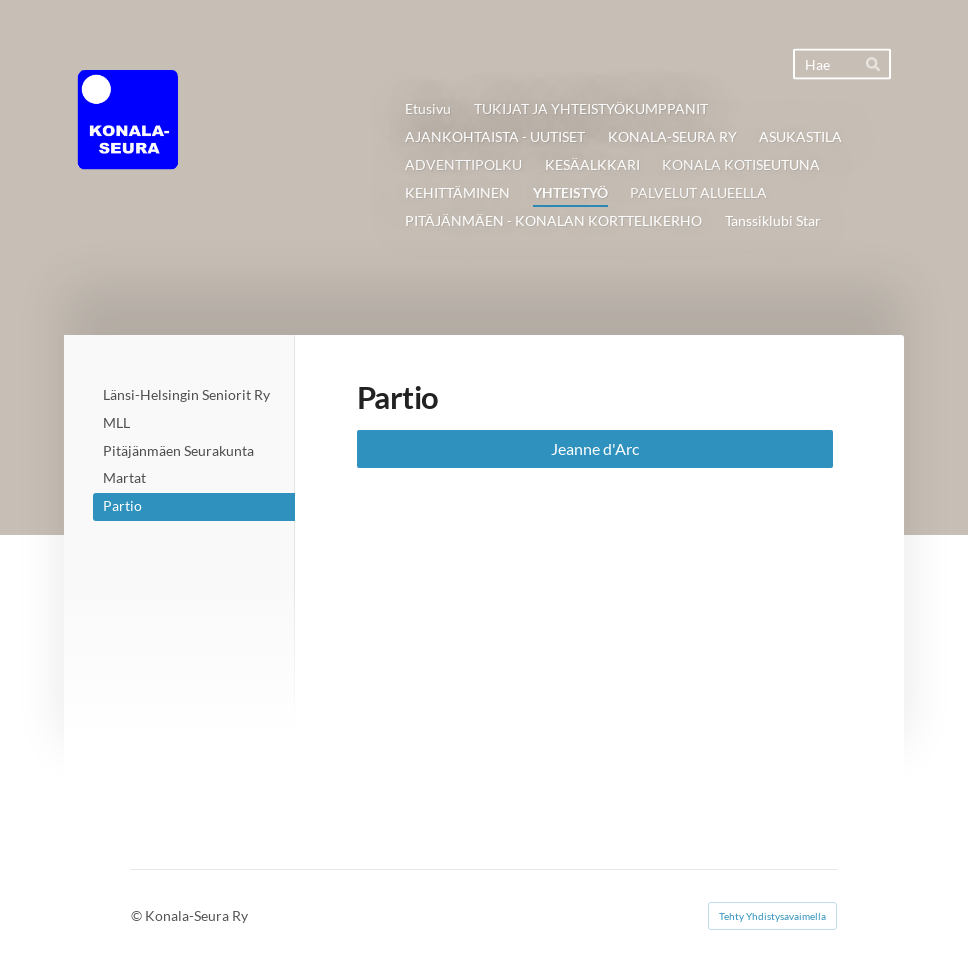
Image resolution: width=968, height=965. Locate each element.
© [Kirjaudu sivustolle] (138, 915)
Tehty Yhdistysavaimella (772, 916)
